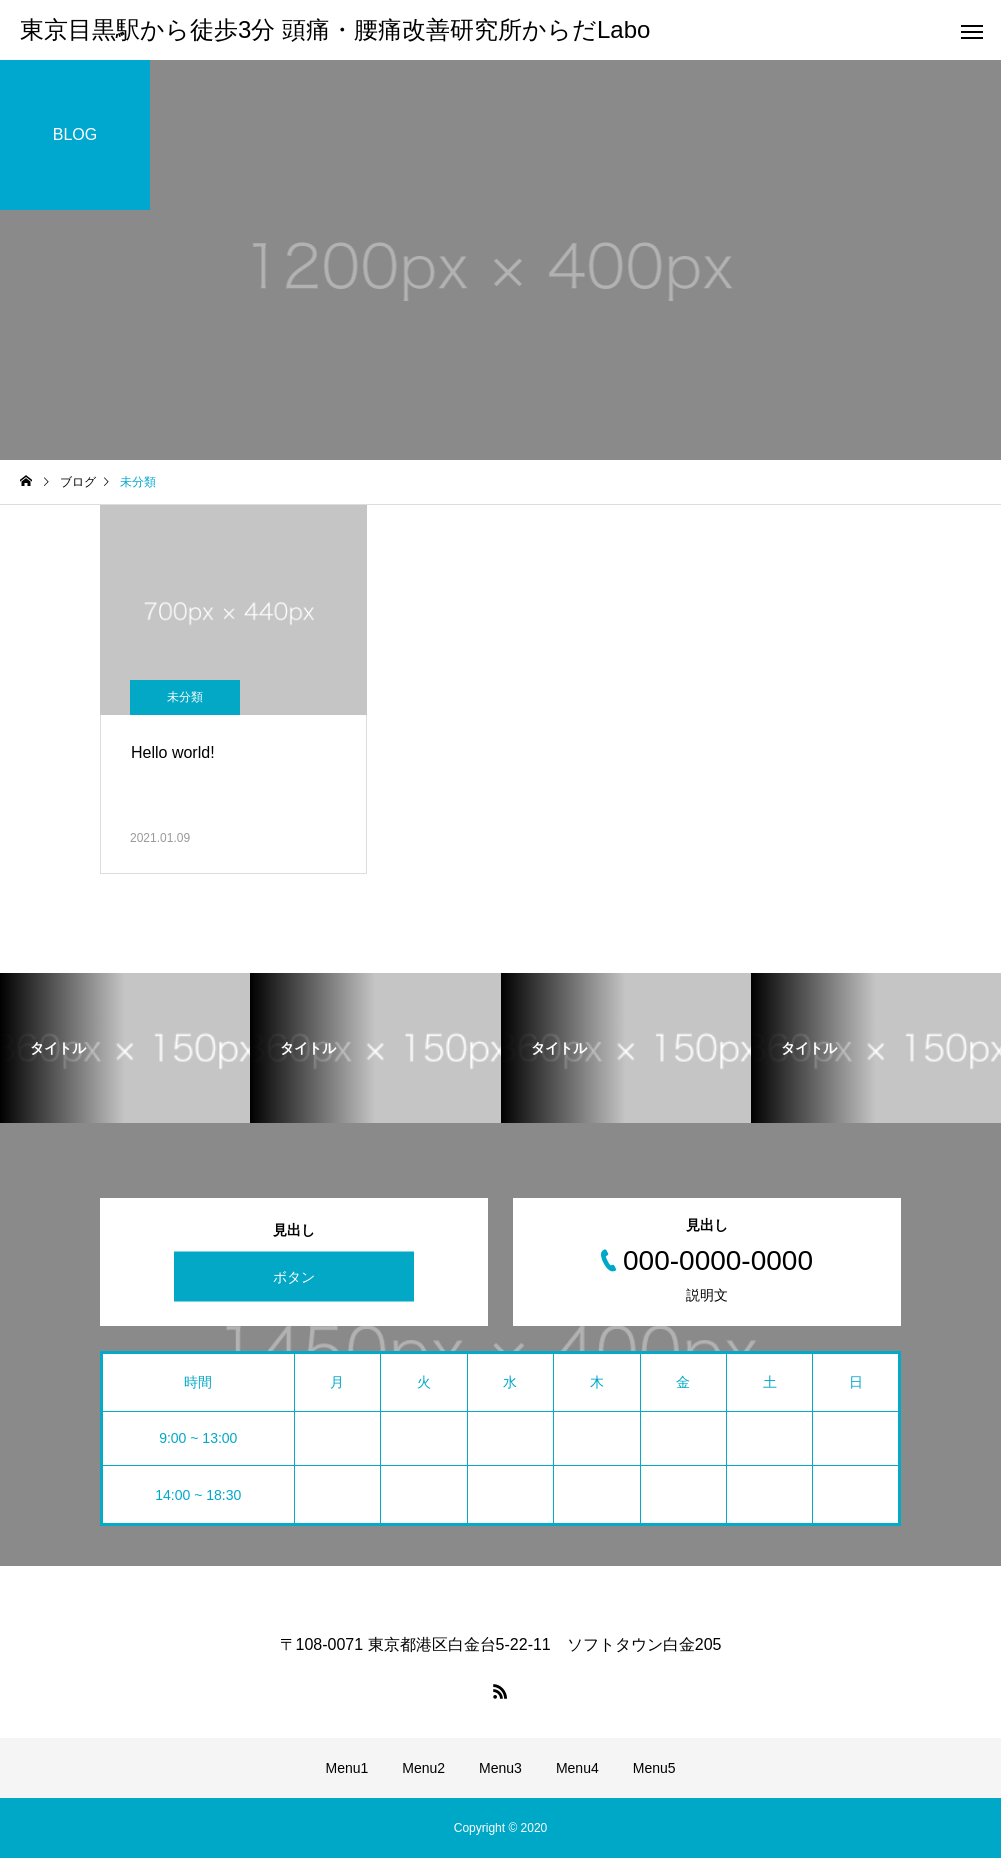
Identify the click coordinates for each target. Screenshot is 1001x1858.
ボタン (294, 1277)
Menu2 (423, 1768)
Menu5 (654, 1768)
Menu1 (346, 1768)
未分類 (185, 697)
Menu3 (500, 1768)
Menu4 (577, 1768)
